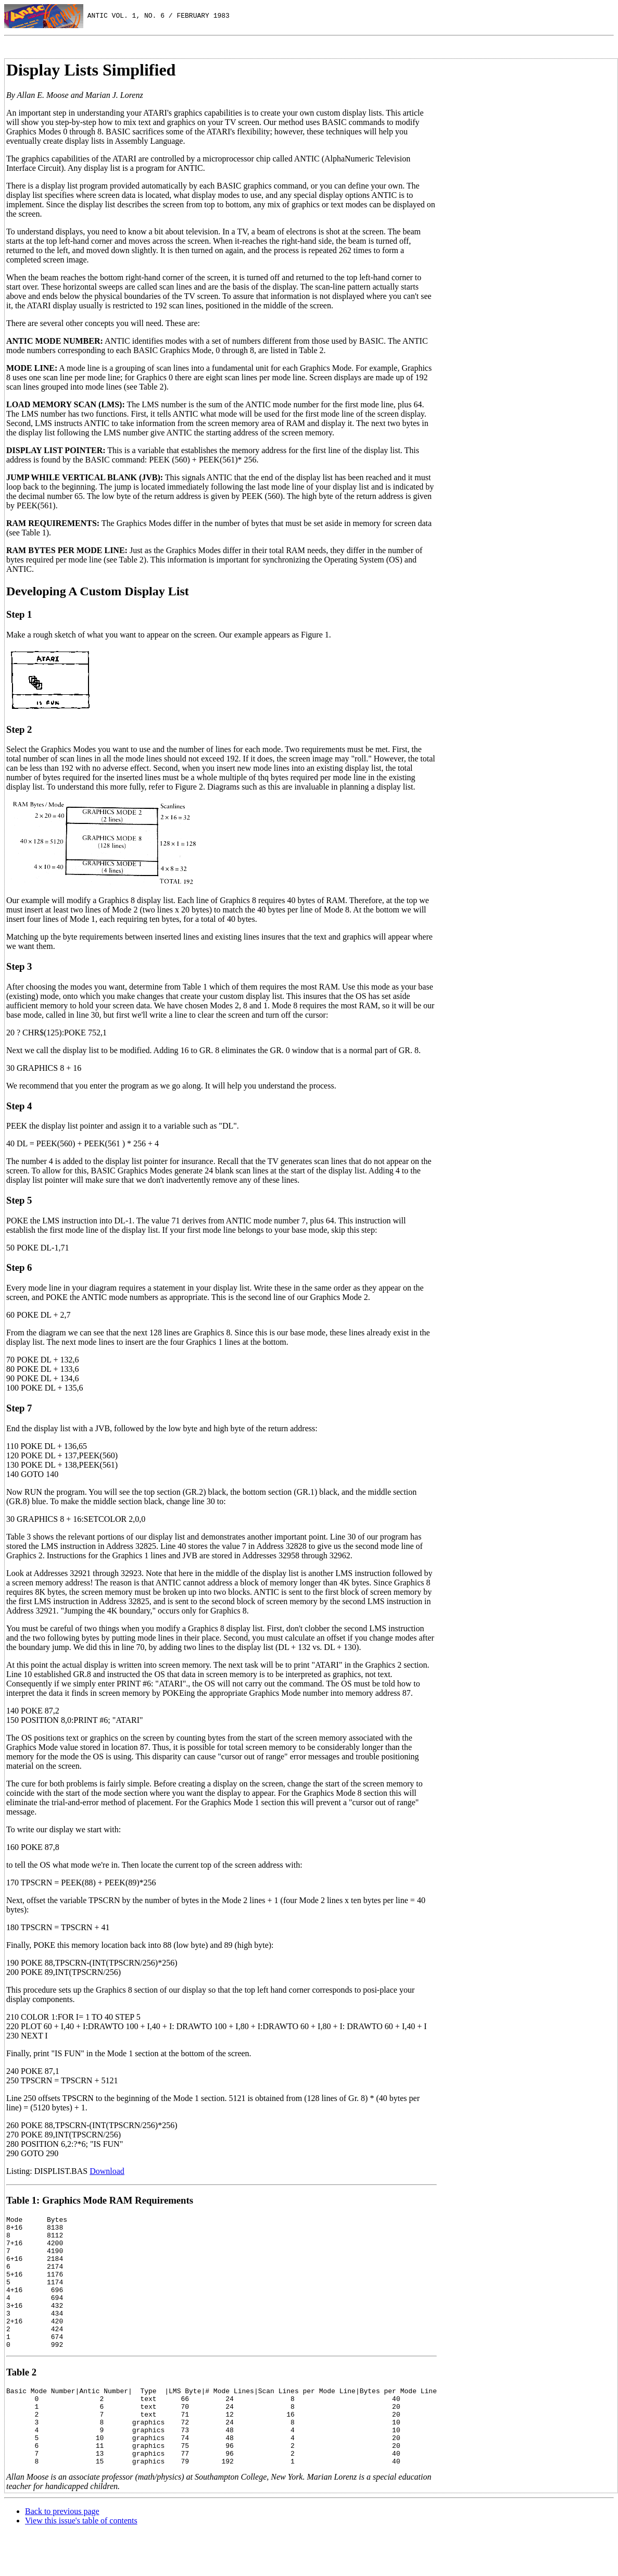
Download (107, 2171)
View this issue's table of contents (81, 2562)
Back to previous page (62, 2553)
